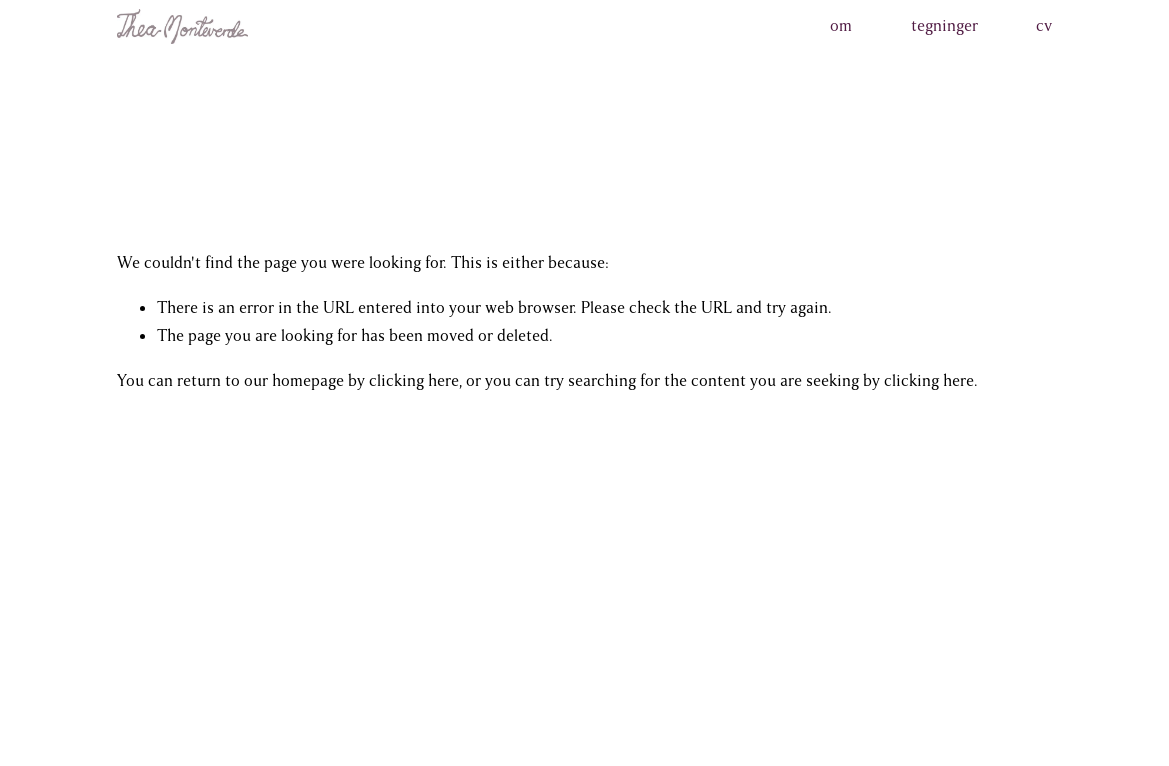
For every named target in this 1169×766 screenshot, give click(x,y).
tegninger (944, 26)
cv (1044, 26)
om (841, 26)
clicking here (414, 381)
